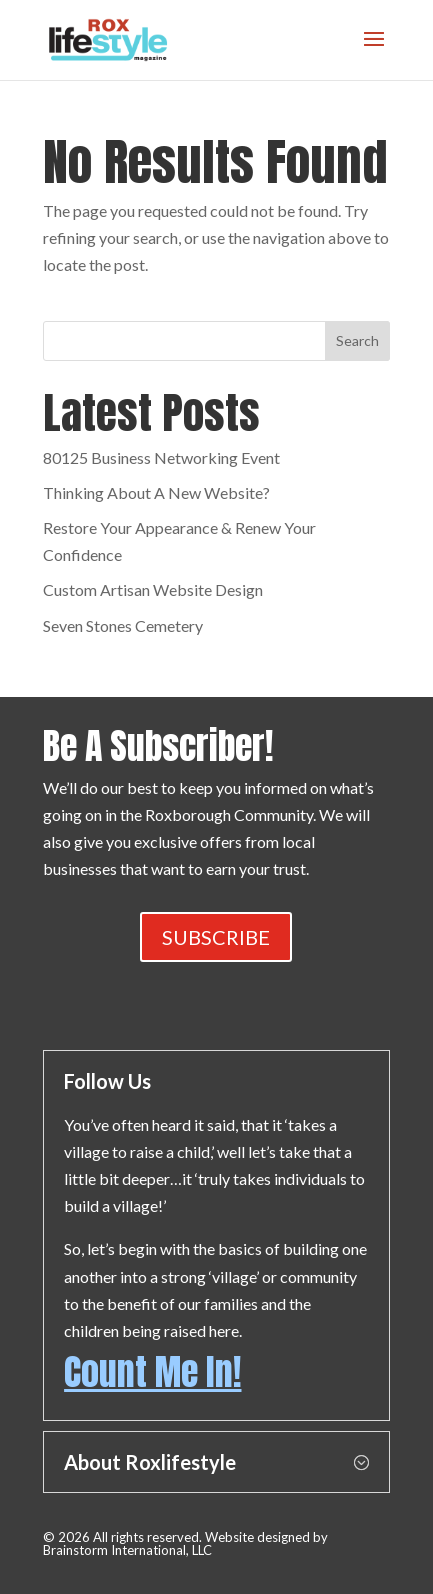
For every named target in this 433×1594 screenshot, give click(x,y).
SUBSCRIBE (216, 937)
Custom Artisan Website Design (153, 589)
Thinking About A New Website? (156, 492)
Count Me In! (152, 1372)
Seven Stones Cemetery (123, 625)
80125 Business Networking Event (161, 457)
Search (357, 340)
